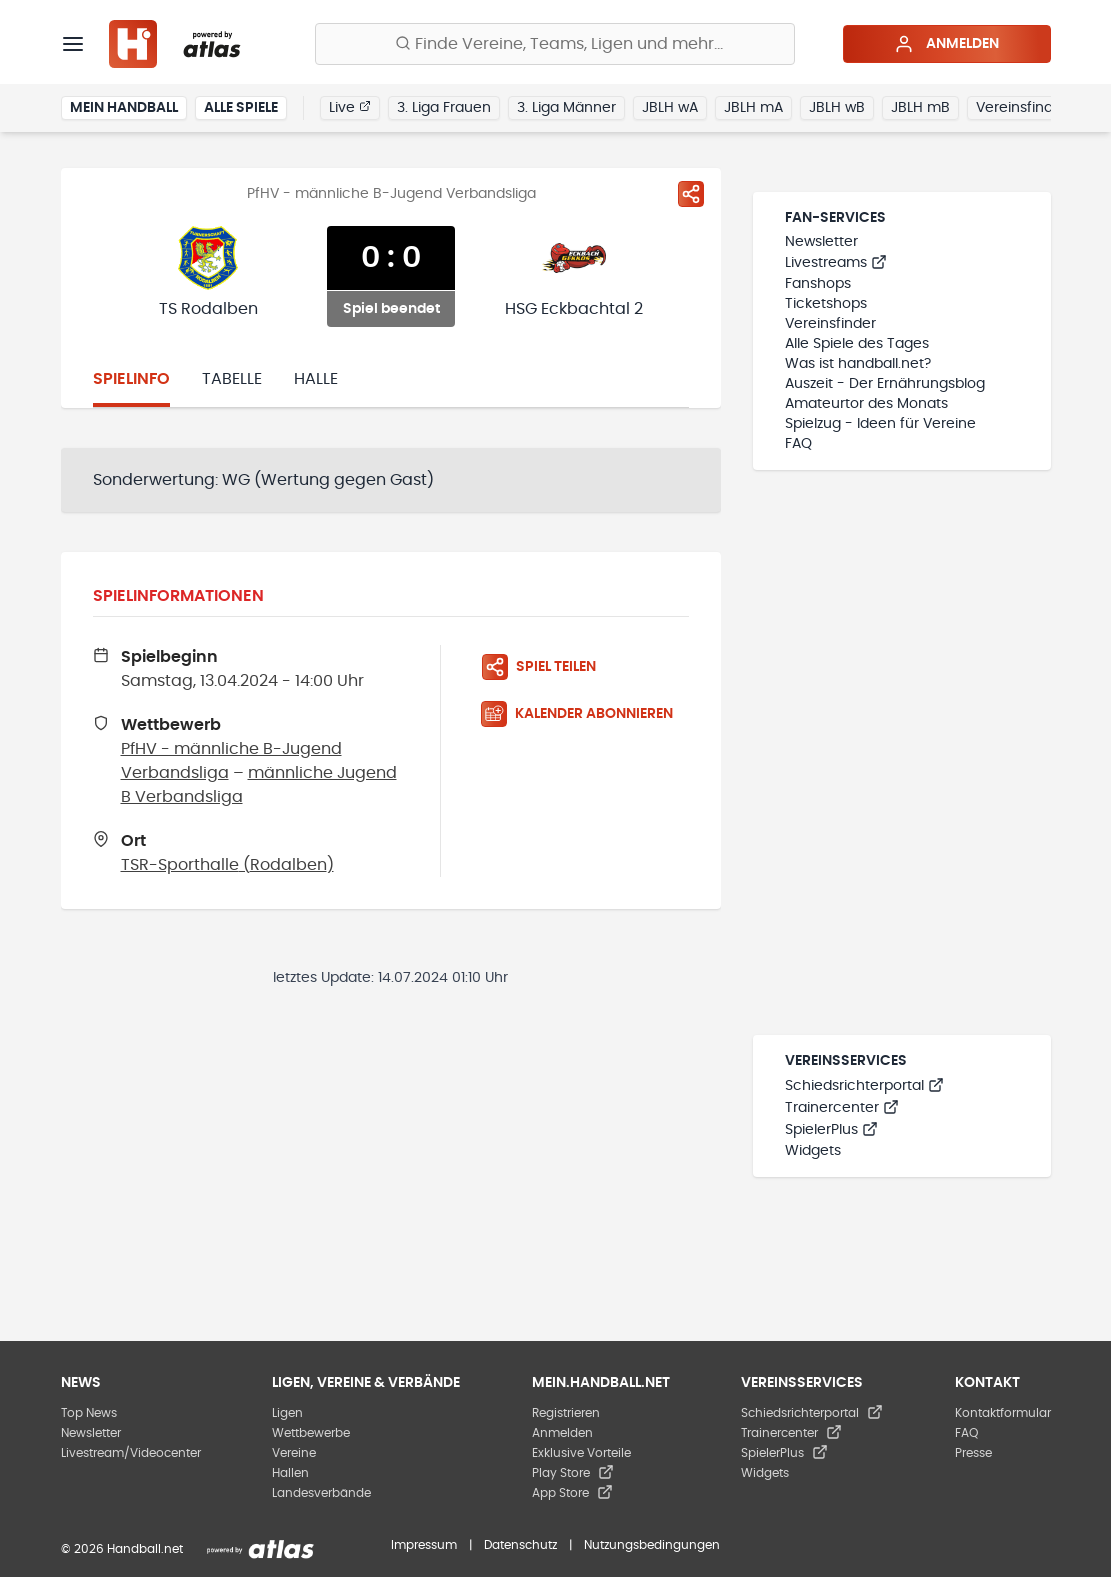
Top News (89, 1413)
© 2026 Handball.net (122, 1549)
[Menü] (73, 44)
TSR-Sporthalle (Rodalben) (227, 865)
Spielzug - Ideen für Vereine (880, 424)
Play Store (573, 1473)
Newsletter (821, 242)
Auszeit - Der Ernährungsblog (885, 384)
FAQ (798, 444)
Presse (973, 1453)
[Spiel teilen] (691, 194)
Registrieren (566, 1413)
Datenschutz (520, 1545)
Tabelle (232, 379)
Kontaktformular (1003, 1413)
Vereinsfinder (1021, 108)
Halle (316, 379)
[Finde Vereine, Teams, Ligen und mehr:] (555, 44)
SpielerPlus (831, 1130)
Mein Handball (124, 108)
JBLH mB (920, 108)
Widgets (813, 1151)
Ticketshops (826, 304)
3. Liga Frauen (444, 108)
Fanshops (818, 284)
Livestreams (836, 263)
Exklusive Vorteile (581, 1453)
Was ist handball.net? (858, 364)
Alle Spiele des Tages (857, 344)
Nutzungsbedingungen (652, 1545)
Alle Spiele (241, 108)
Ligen (287, 1413)
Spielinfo (131, 379)
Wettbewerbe (311, 1433)
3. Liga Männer (566, 108)
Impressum (424, 1545)
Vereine (294, 1453)
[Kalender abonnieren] (585, 714)
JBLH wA (670, 108)
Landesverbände (321, 1493)
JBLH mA (753, 108)
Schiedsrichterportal (864, 1086)
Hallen (290, 1473)
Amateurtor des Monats (866, 404)
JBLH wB (837, 108)
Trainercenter (842, 1108)
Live (350, 107)
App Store (572, 1493)
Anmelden (946, 44)
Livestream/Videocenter (131, 1453)
